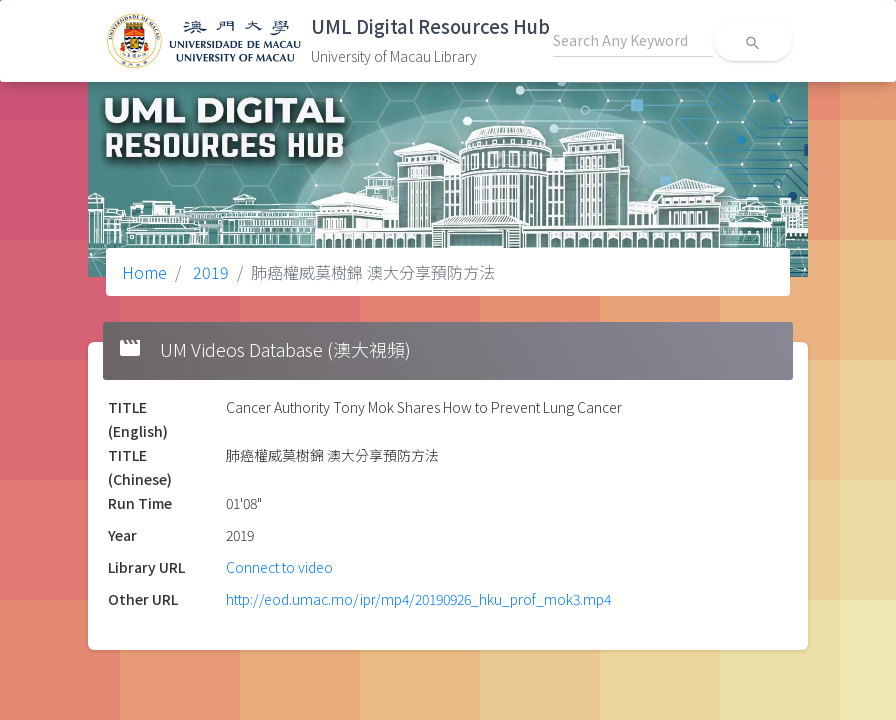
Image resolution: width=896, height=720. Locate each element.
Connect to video (279, 567)
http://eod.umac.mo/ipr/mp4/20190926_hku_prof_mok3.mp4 (418, 599)
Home (144, 272)
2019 (209, 272)
